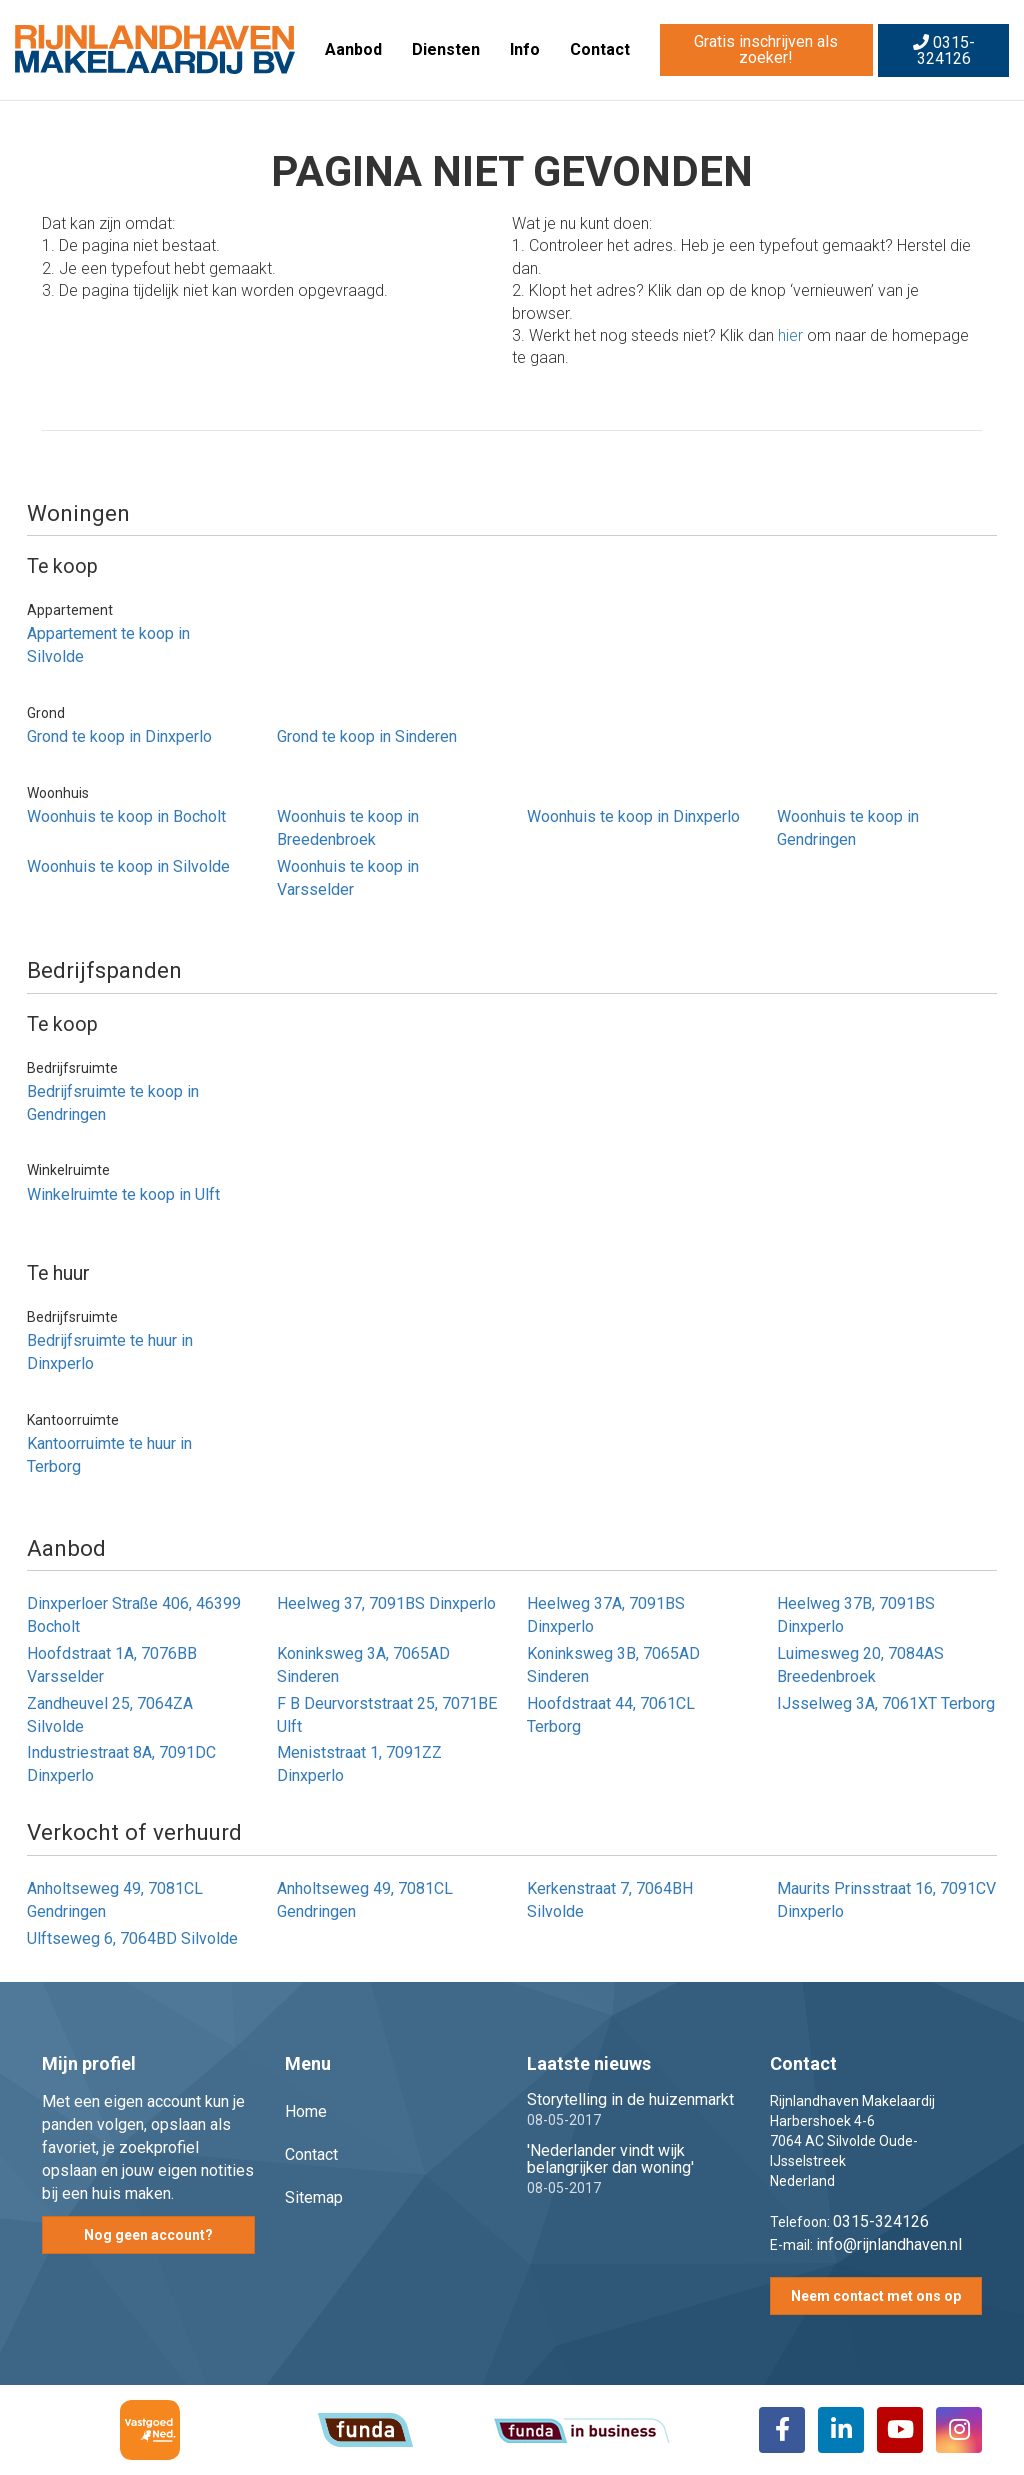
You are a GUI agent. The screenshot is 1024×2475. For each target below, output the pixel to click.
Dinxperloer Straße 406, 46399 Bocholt (134, 1615)
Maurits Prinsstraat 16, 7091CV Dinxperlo (886, 1900)
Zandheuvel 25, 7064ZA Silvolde (110, 1715)
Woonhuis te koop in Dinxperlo (633, 816)
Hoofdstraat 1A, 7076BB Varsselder (112, 1665)
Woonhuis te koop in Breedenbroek (348, 828)
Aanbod (353, 49)
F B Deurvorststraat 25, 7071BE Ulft (387, 1715)
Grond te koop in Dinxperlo (119, 736)
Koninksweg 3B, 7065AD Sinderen (613, 1665)
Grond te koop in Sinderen (367, 736)
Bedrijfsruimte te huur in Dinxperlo (110, 1352)
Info (525, 49)
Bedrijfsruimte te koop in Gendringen (113, 1103)
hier (790, 335)
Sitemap (314, 2197)
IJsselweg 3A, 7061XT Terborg (886, 1703)
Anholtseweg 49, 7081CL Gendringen (115, 1900)
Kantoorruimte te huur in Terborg (109, 1455)
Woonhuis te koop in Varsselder (348, 878)
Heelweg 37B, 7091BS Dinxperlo (856, 1615)
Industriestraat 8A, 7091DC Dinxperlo (121, 1764)
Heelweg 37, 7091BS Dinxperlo (386, 1603)
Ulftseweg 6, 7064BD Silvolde (132, 1938)
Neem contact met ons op (876, 2296)
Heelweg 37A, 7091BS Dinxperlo (606, 1615)
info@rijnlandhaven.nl (889, 2244)
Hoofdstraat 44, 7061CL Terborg (611, 1715)
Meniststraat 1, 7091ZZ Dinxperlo (359, 1764)
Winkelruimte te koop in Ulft (123, 1194)
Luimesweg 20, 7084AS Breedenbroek (860, 1665)
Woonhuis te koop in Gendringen (848, 828)
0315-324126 (944, 50)
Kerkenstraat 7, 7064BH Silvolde (610, 1900)
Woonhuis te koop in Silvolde (128, 866)
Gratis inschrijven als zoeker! (766, 49)
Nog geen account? (148, 2235)
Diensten (446, 49)
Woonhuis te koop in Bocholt (126, 816)
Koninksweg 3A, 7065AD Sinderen (363, 1665)
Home (306, 2111)
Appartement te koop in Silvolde (108, 645)
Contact (600, 49)
